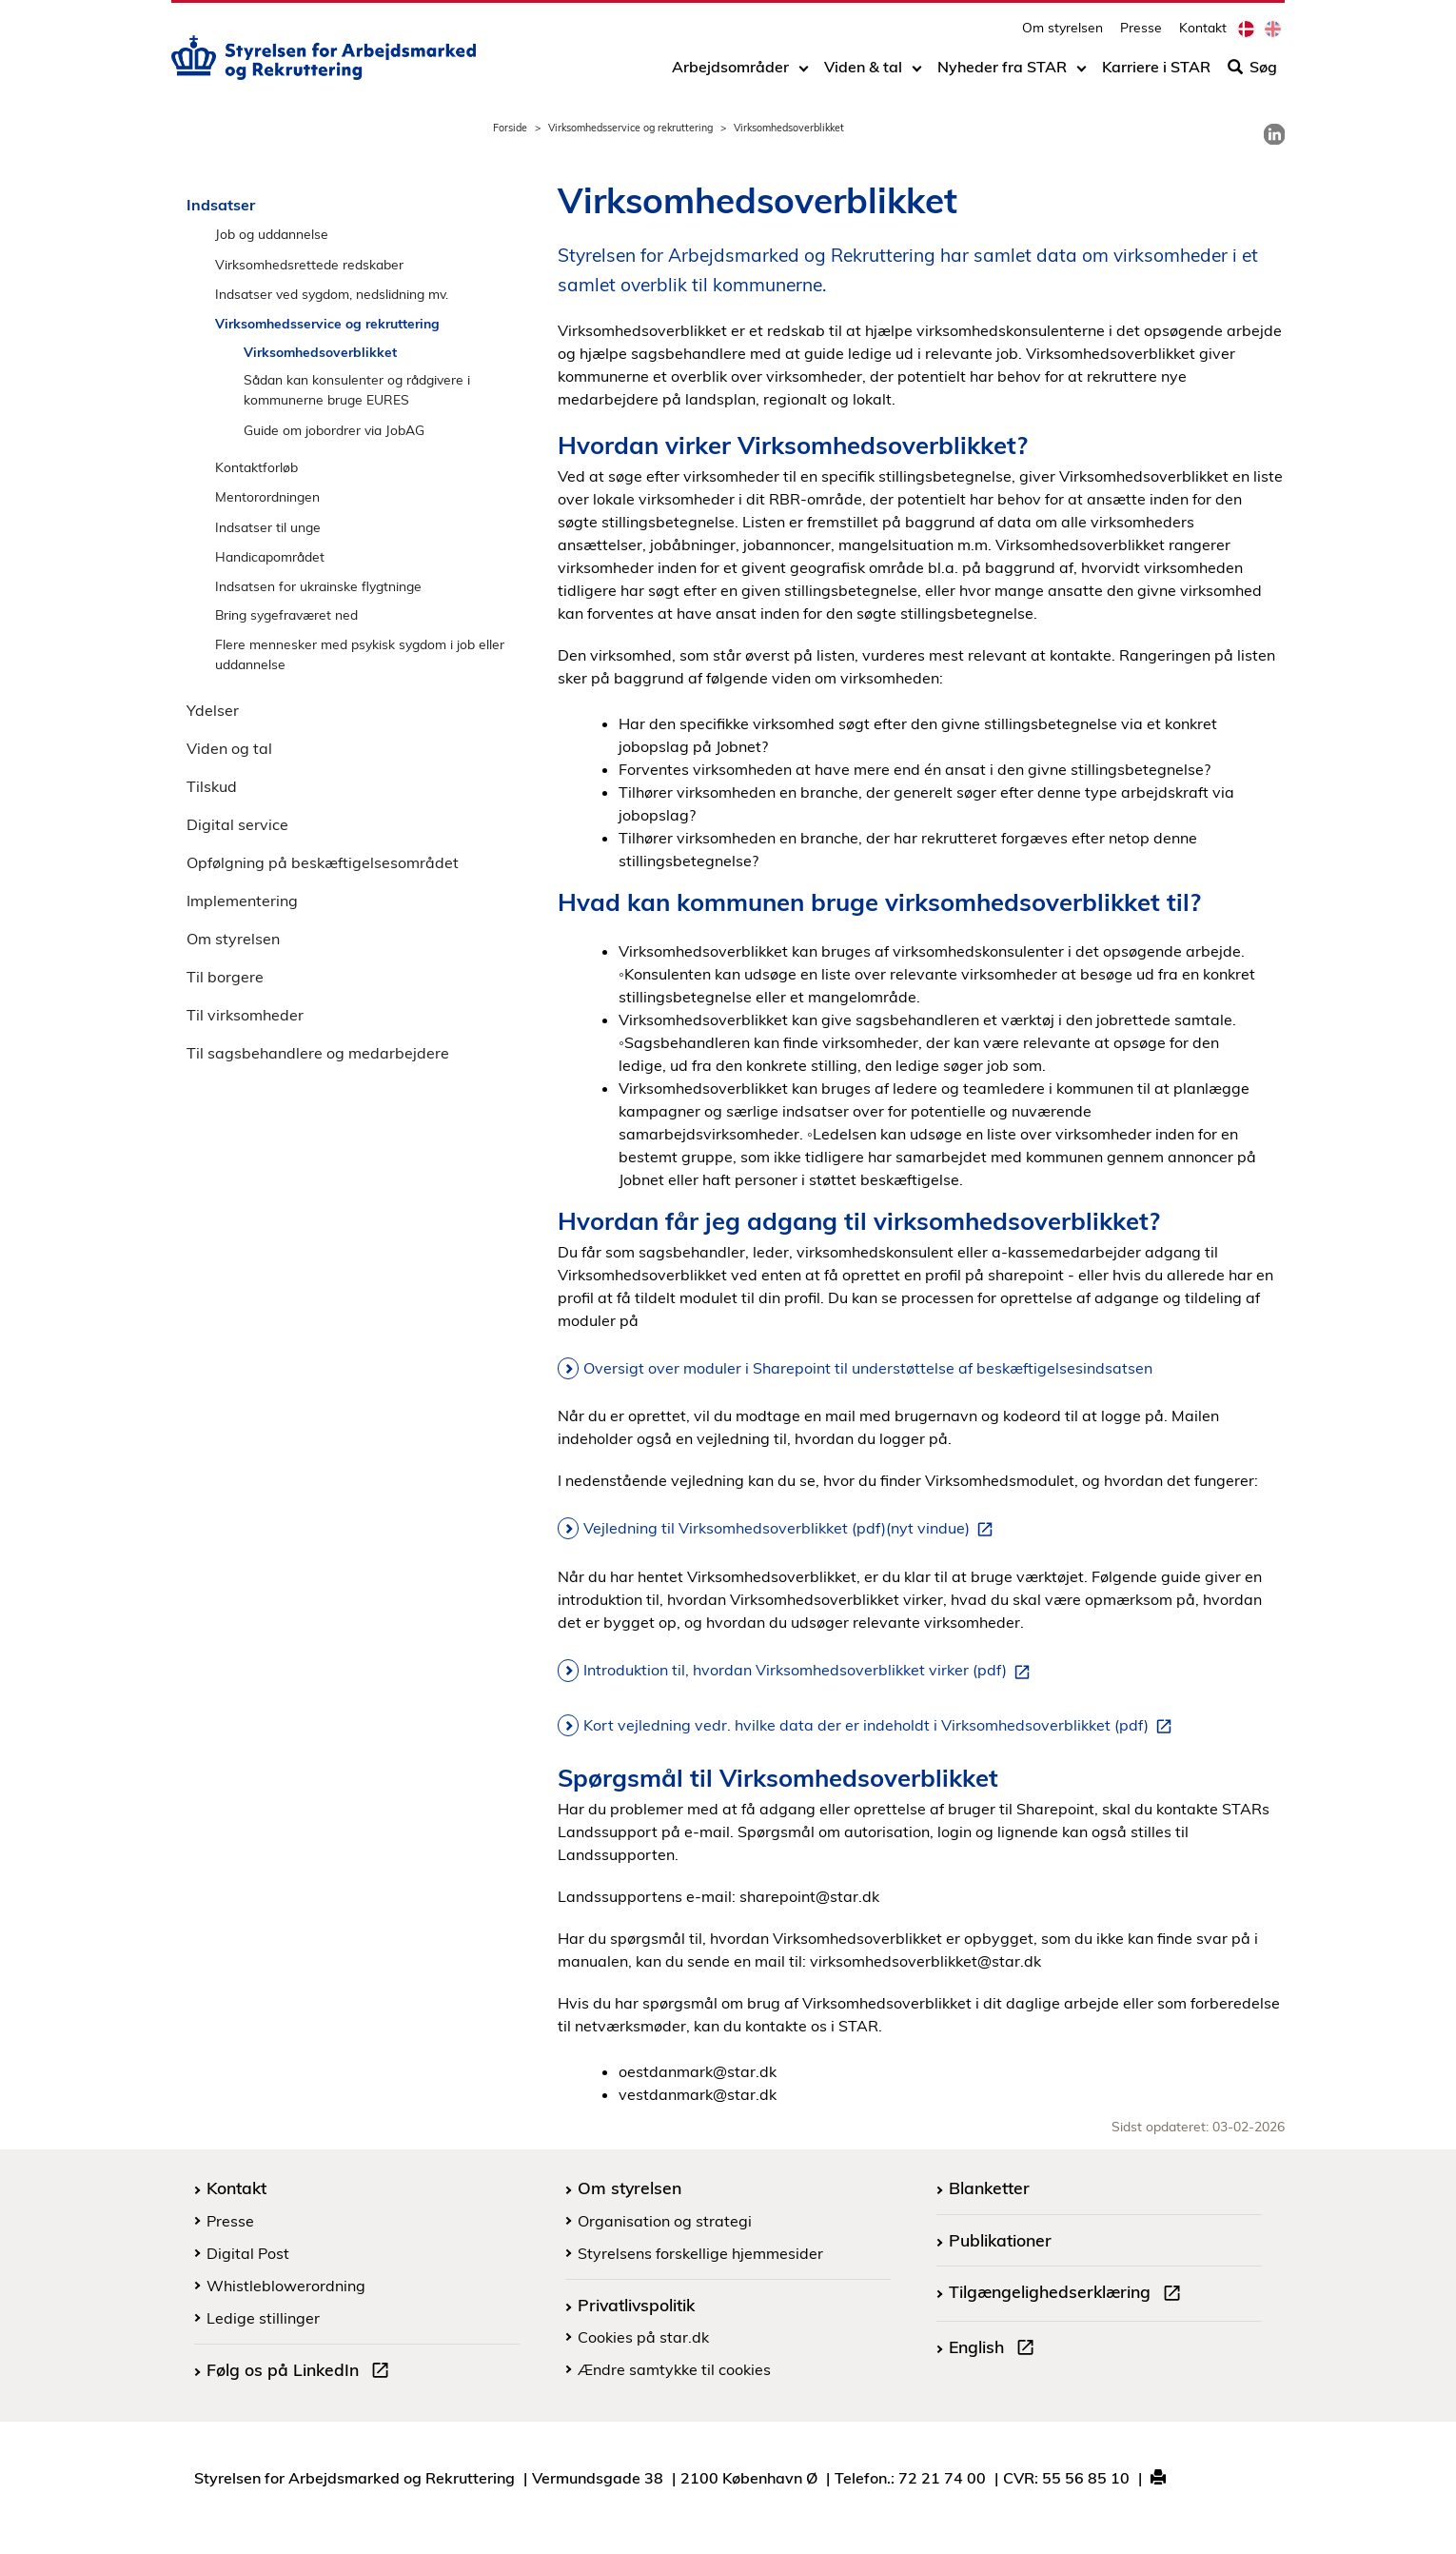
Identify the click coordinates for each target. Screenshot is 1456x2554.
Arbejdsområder (730, 73)
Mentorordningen (267, 496)
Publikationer (1000, 2239)
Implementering (242, 900)
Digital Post (248, 2253)
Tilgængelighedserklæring (1069, 2294)
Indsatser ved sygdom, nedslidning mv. (331, 294)
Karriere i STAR (1156, 73)
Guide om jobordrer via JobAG (334, 430)
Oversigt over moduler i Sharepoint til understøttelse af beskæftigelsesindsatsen (867, 1367)
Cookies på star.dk (643, 2336)
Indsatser (221, 204)
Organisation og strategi (665, 2220)
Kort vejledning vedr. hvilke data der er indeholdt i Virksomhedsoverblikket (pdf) (881, 1725)
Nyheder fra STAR (1002, 73)
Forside (510, 127)
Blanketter (989, 2187)
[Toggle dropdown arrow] (804, 73)
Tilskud (212, 786)
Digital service (237, 824)
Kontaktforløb (256, 467)
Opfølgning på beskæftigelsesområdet (323, 862)
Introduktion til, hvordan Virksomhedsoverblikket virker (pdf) (810, 1670)
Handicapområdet (270, 556)
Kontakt (1203, 34)
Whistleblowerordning (286, 2285)
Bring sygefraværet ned (286, 614)
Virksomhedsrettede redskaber (309, 264)
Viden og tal (229, 748)
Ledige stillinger (263, 2317)
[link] (1274, 134)
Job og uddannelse (271, 234)
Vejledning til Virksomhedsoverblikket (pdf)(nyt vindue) (791, 1528)
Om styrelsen (1062, 34)
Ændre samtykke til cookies (674, 2369)
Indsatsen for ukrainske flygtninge (318, 586)
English (995, 2349)
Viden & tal (863, 73)
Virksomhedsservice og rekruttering (630, 127)
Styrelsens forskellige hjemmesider (700, 2253)
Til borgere (225, 976)
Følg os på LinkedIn (302, 2372)
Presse (1141, 34)
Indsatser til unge (268, 527)
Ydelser (213, 710)
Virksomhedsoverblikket (320, 352)
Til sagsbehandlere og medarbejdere (318, 1052)
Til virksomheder (245, 1014)
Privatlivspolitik (636, 2304)
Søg (1252, 73)
